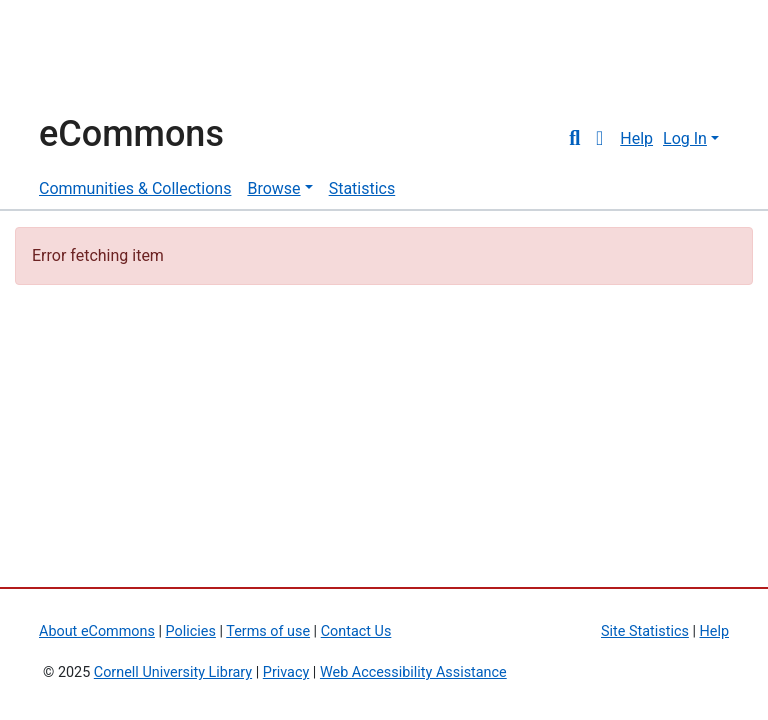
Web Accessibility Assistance (413, 672)
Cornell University (89, 58)
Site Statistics (645, 631)
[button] (599, 139)
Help (636, 138)
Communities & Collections (135, 188)
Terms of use (268, 631)
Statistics (362, 188)
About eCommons (97, 631)
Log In (685, 138)
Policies (191, 631)
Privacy (286, 672)
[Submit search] (574, 139)
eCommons (131, 134)
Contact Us (356, 631)
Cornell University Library (173, 672)
